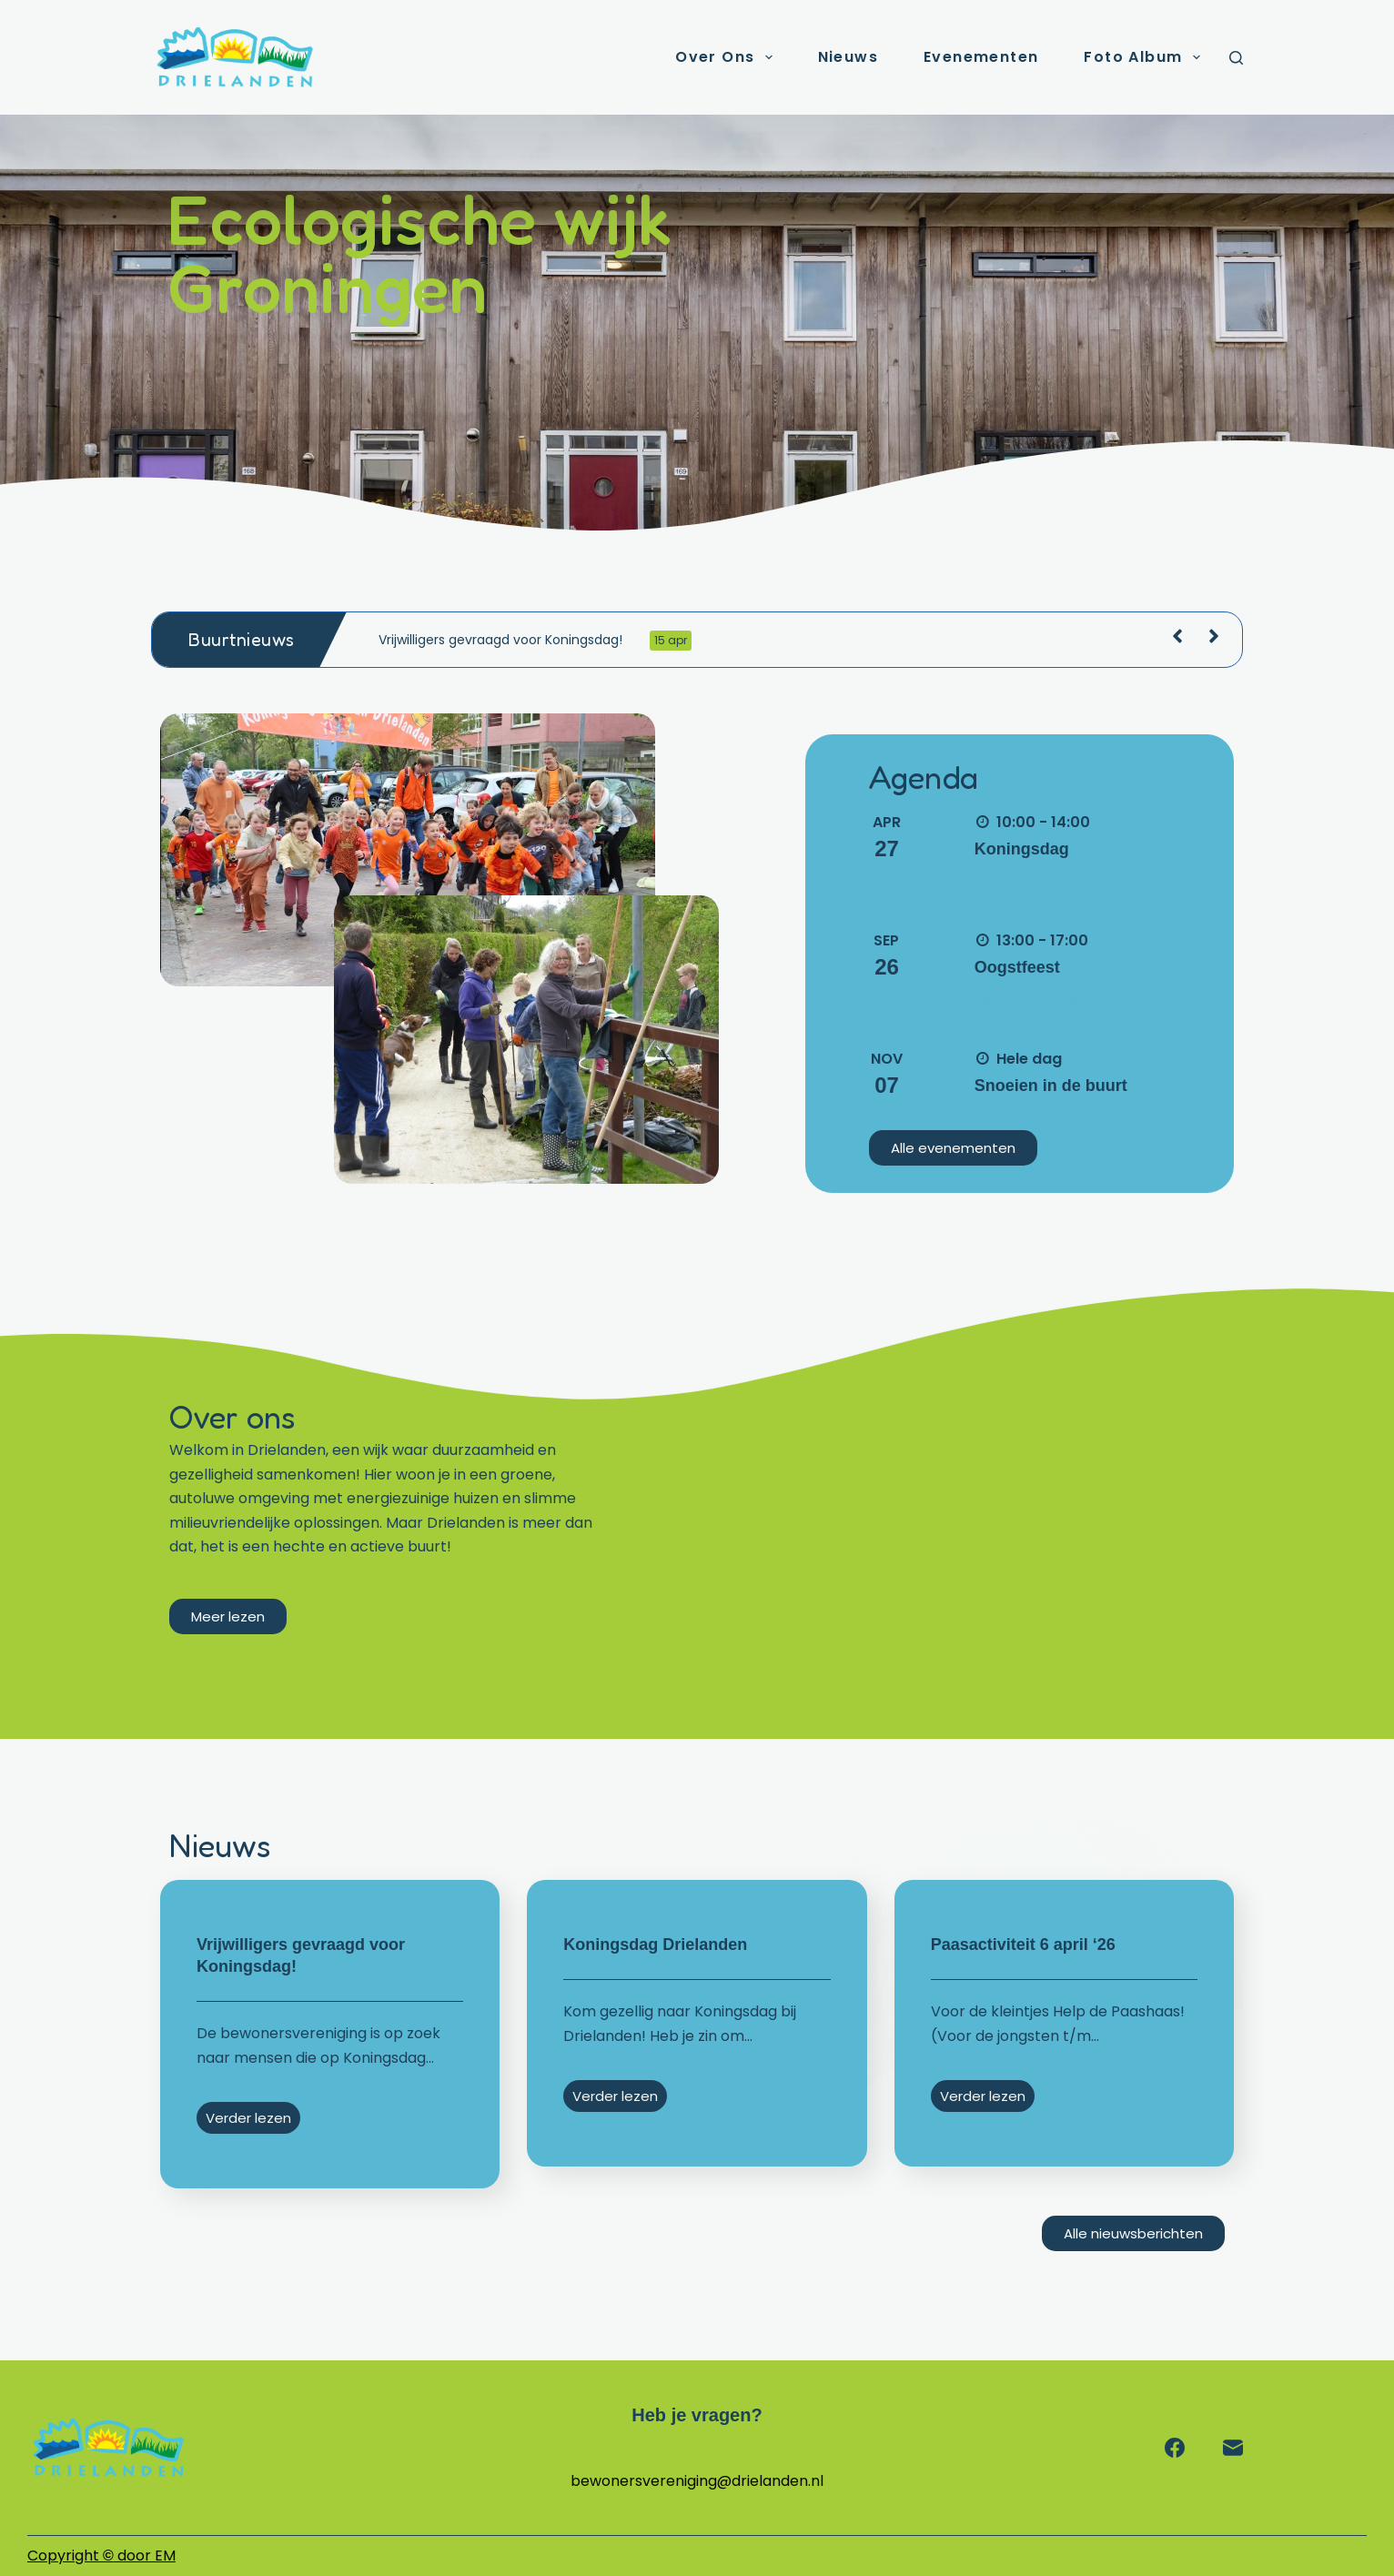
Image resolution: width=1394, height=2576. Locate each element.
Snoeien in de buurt (1051, 1085)
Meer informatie (1028, 882)
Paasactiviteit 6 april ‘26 (1023, 1944)
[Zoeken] (1236, 58)
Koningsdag (1022, 849)
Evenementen (981, 56)
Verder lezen (248, 2117)
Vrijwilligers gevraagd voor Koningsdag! (535, 641)
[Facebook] (1175, 2448)
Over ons (727, 57)
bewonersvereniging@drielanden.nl (697, 2480)
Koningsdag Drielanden (655, 1944)
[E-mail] (1233, 2448)
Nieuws (848, 56)
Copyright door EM (101, 2555)
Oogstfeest (1017, 967)
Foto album (1145, 57)
